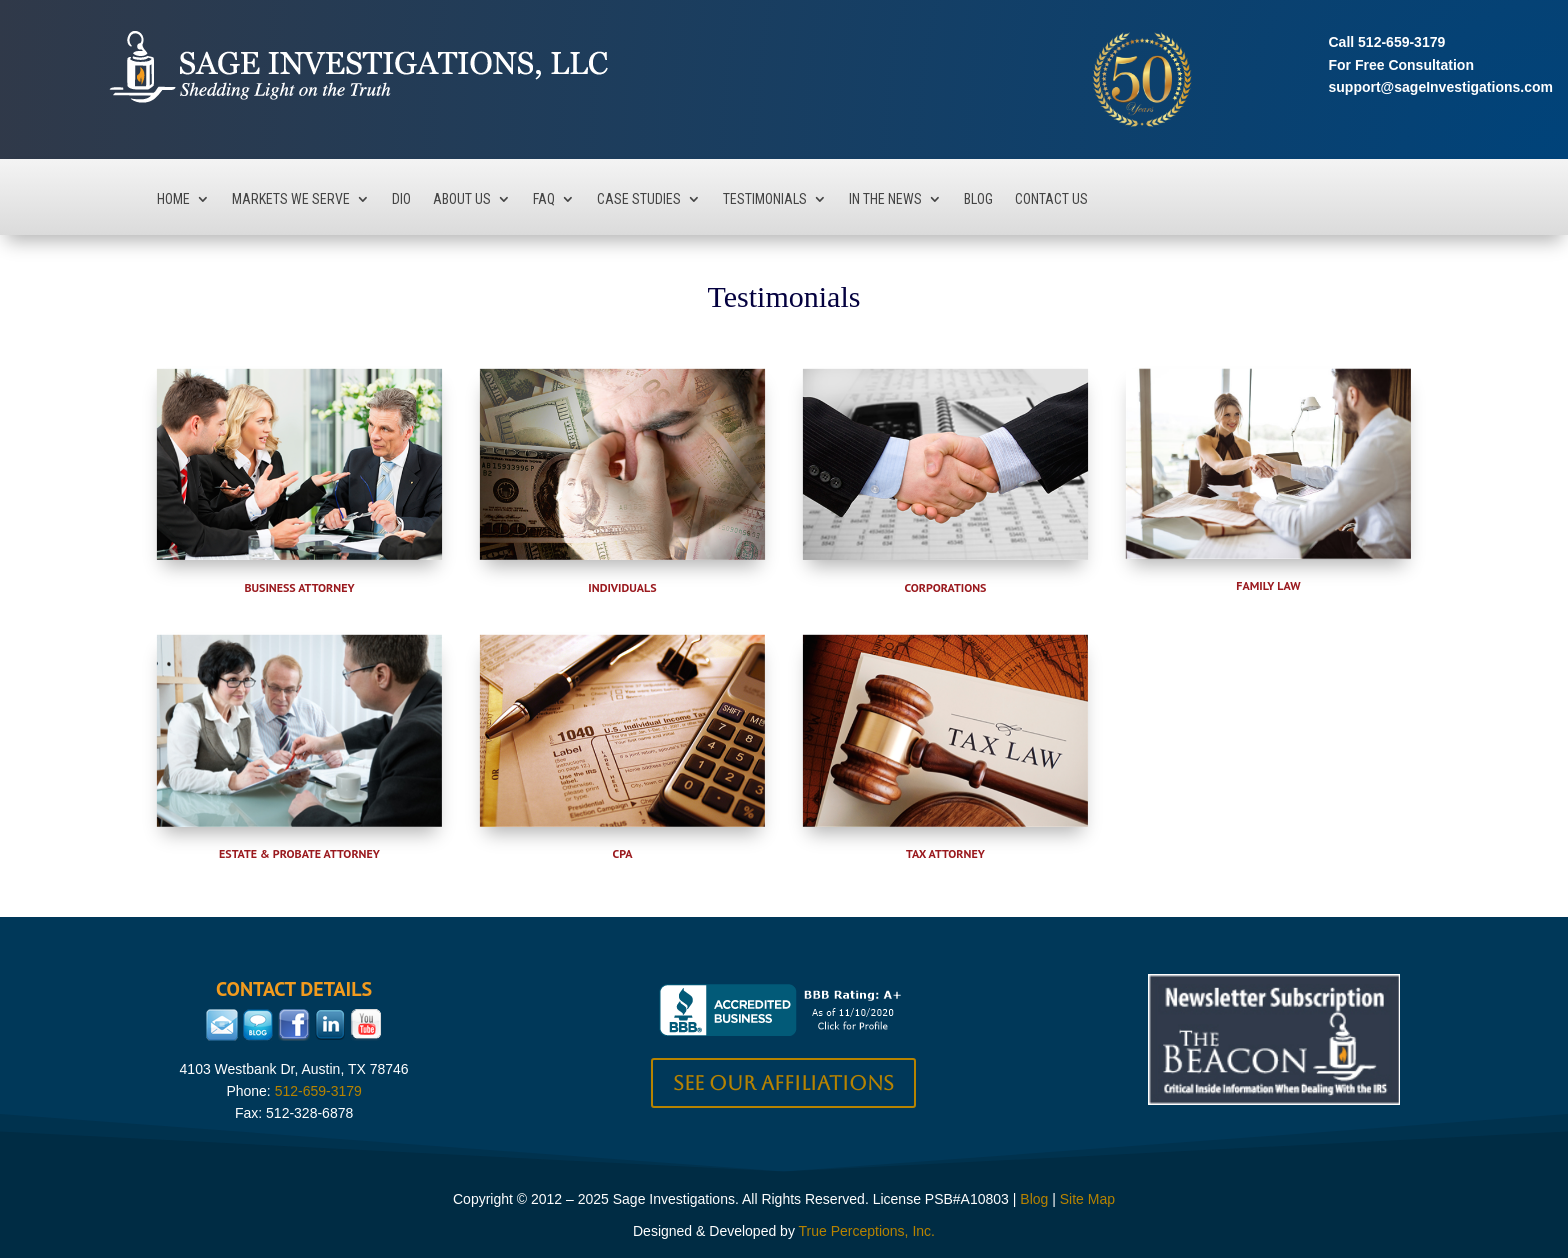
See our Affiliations (783, 1083)
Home (173, 199)
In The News (885, 199)
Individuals (622, 587)
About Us (462, 199)
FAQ (544, 199)
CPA (623, 853)
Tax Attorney (945, 853)
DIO (401, 199)
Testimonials (765, 199)
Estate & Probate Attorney (299, 853)
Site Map (1087, 1199)
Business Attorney (299, 587)
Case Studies (639, 199)
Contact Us (1051, 199)
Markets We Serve (291, 199)
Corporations (945, 587)
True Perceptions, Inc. (867, 1231)
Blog (978, 199)
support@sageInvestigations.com (1441, 87)
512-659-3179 (1401, 42)
